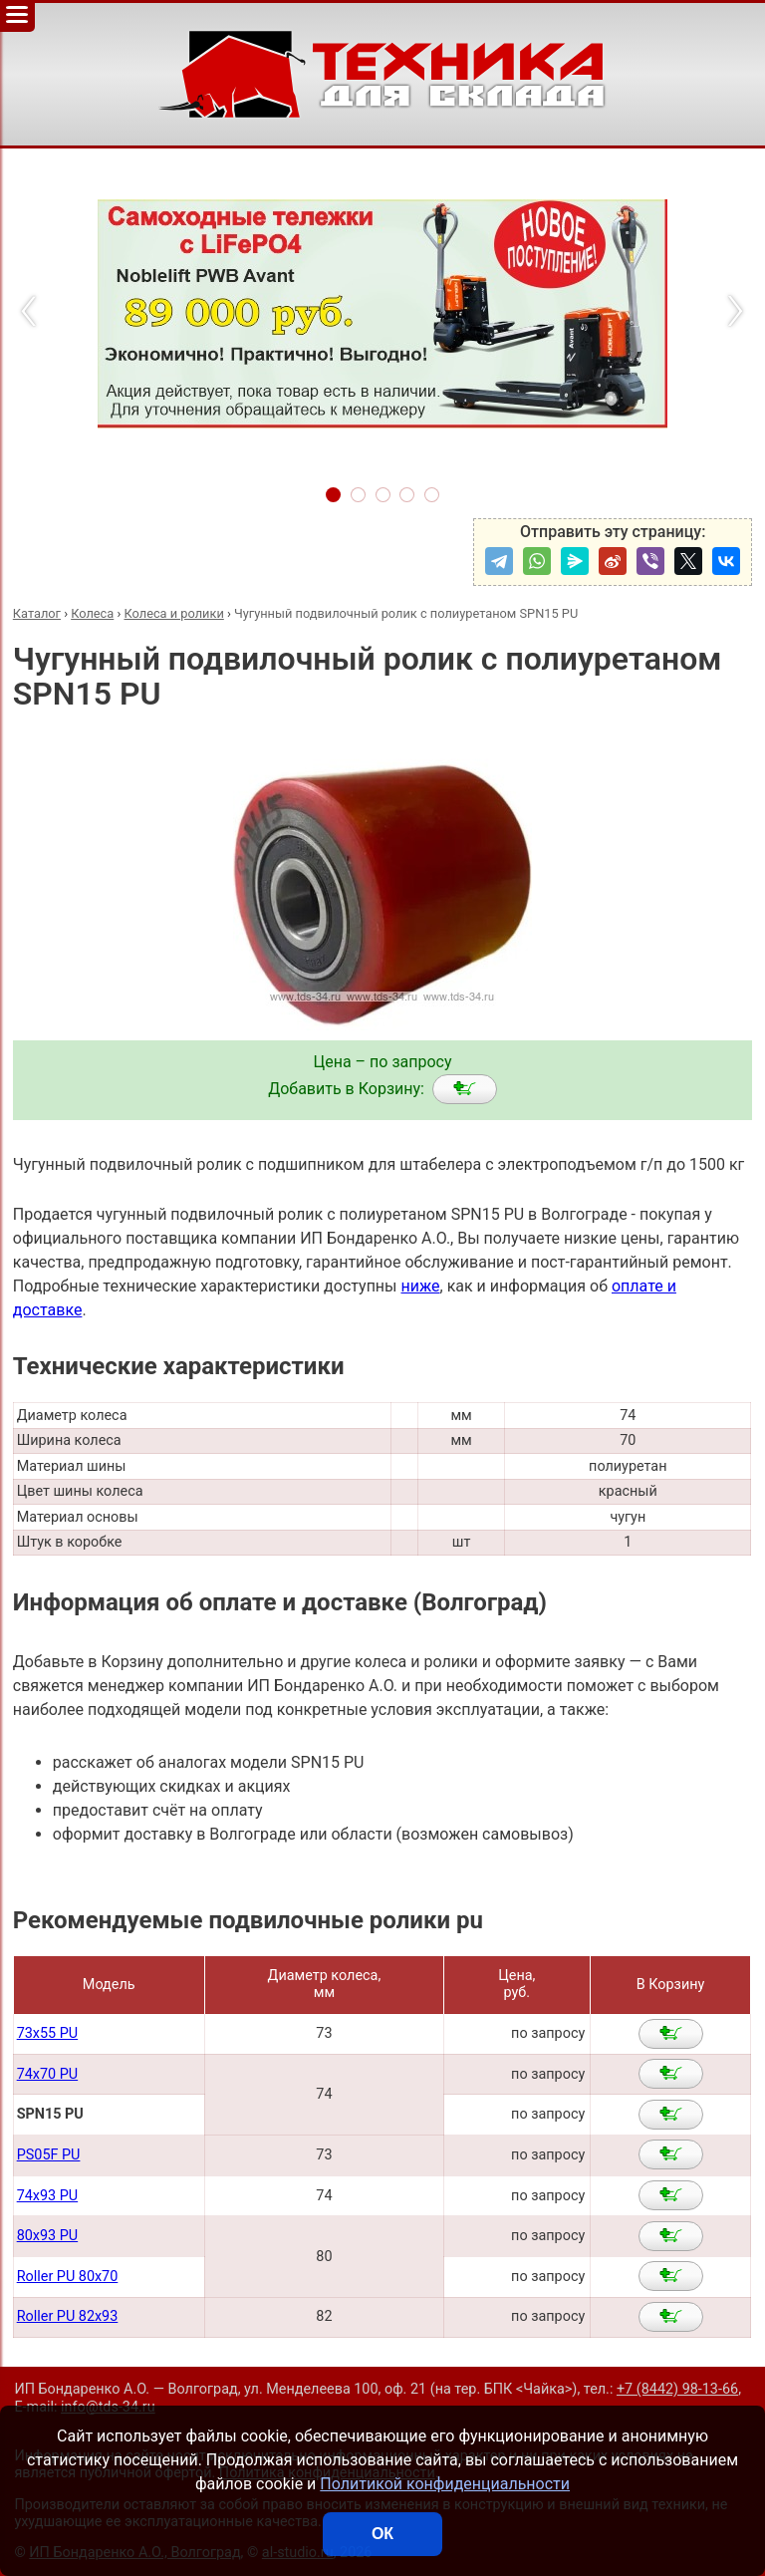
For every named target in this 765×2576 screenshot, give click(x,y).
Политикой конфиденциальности (445, 2483)
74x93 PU (47, 2195)
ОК (382, 2533)
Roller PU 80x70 (68, 2276)
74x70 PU (47, 2074)
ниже (419, 1286)
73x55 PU (47, 2033)
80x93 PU (47, 2235)
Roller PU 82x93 (68, 2316)
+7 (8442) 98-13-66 (677, 2389)
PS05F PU (49, 2155)
